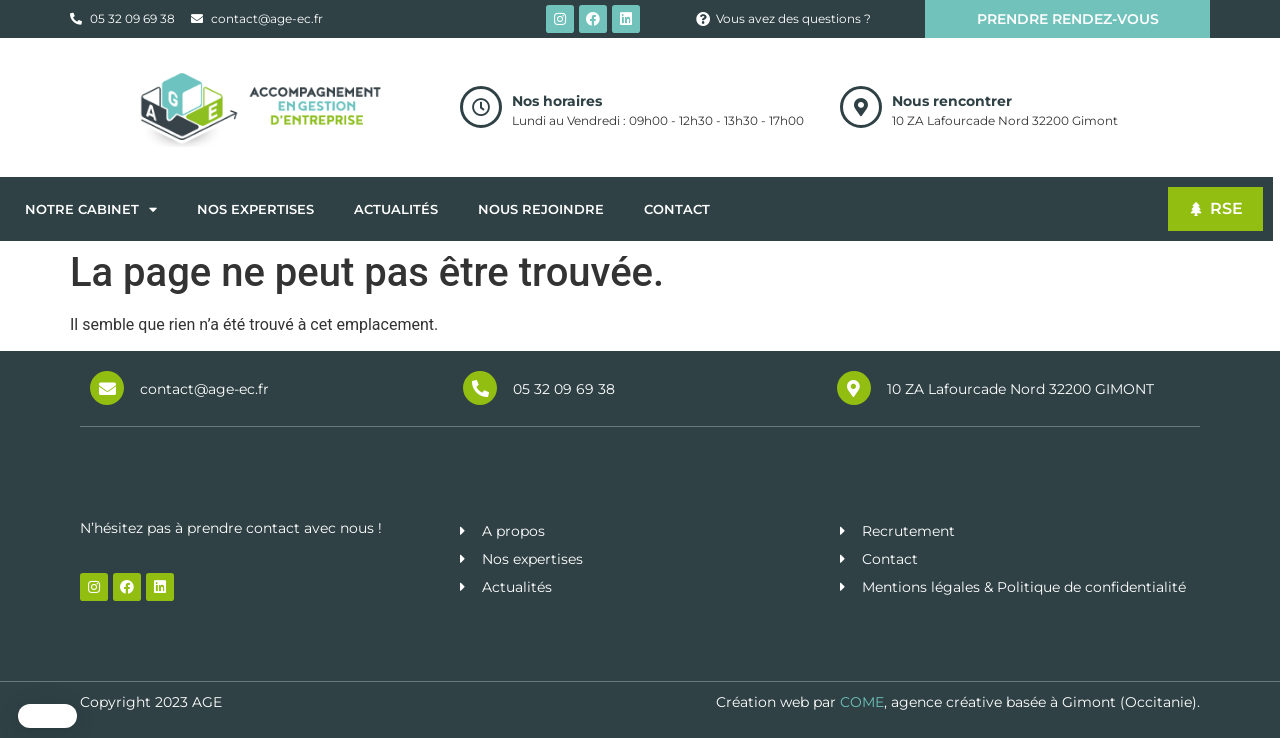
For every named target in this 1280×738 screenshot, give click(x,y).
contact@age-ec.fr (204, 389)
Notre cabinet (91, 209)
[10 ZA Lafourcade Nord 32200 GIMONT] (854, 388)
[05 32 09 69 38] (480, 388)
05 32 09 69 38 (564, 389)
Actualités (396, 209)
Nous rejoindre (541, 209)
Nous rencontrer (952, 101)
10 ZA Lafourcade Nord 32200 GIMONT (1020, 389)
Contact (677, 209)
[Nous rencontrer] (861, 107)
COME (862, 702)
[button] (47, 716)
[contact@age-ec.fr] (107, 388)
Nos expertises (255, 209)
